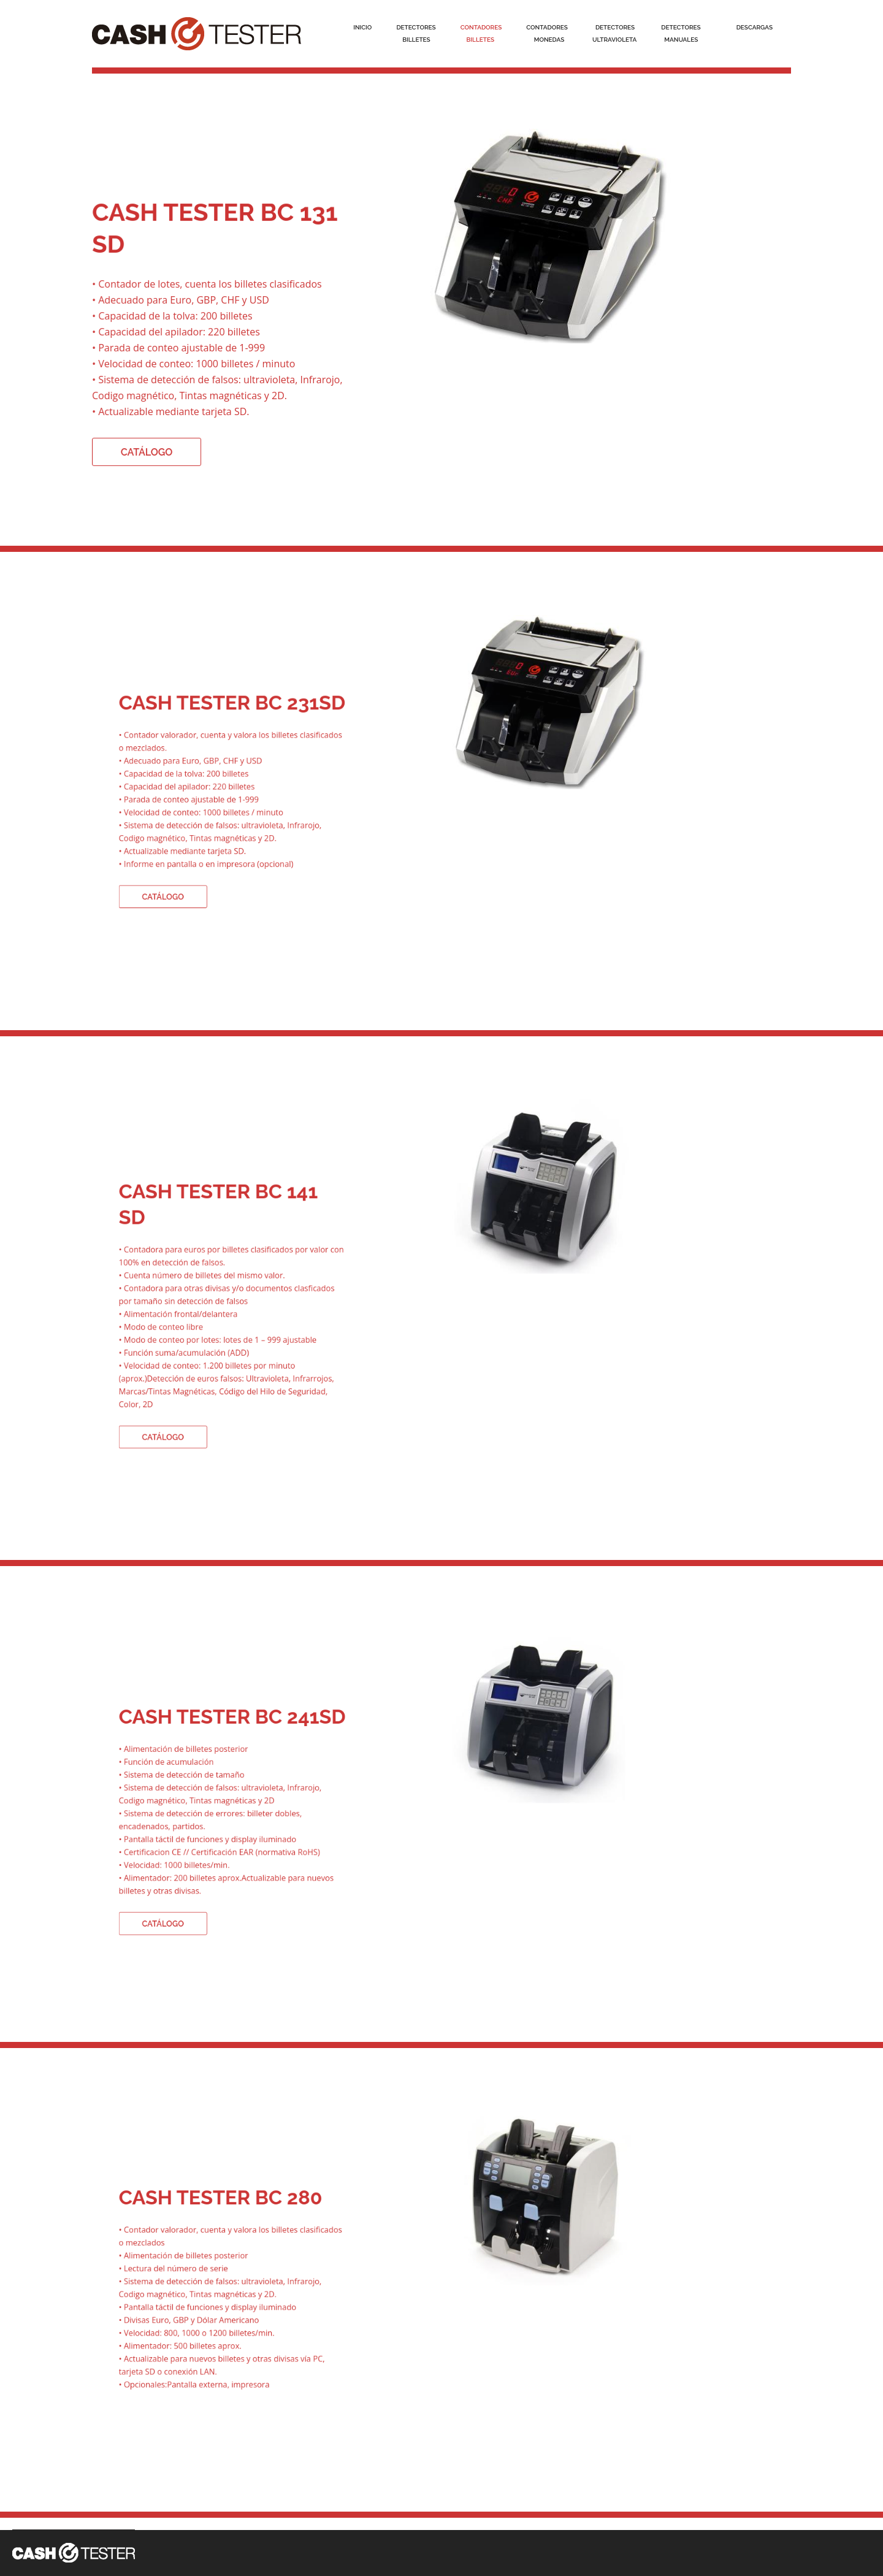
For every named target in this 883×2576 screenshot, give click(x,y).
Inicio (362, 27)
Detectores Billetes (415, 33)
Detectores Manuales (680, 33)
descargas (754, 27)
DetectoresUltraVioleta (614, 33)
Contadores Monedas (547, 33)
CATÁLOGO (148, 450)
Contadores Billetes (481, 33)
